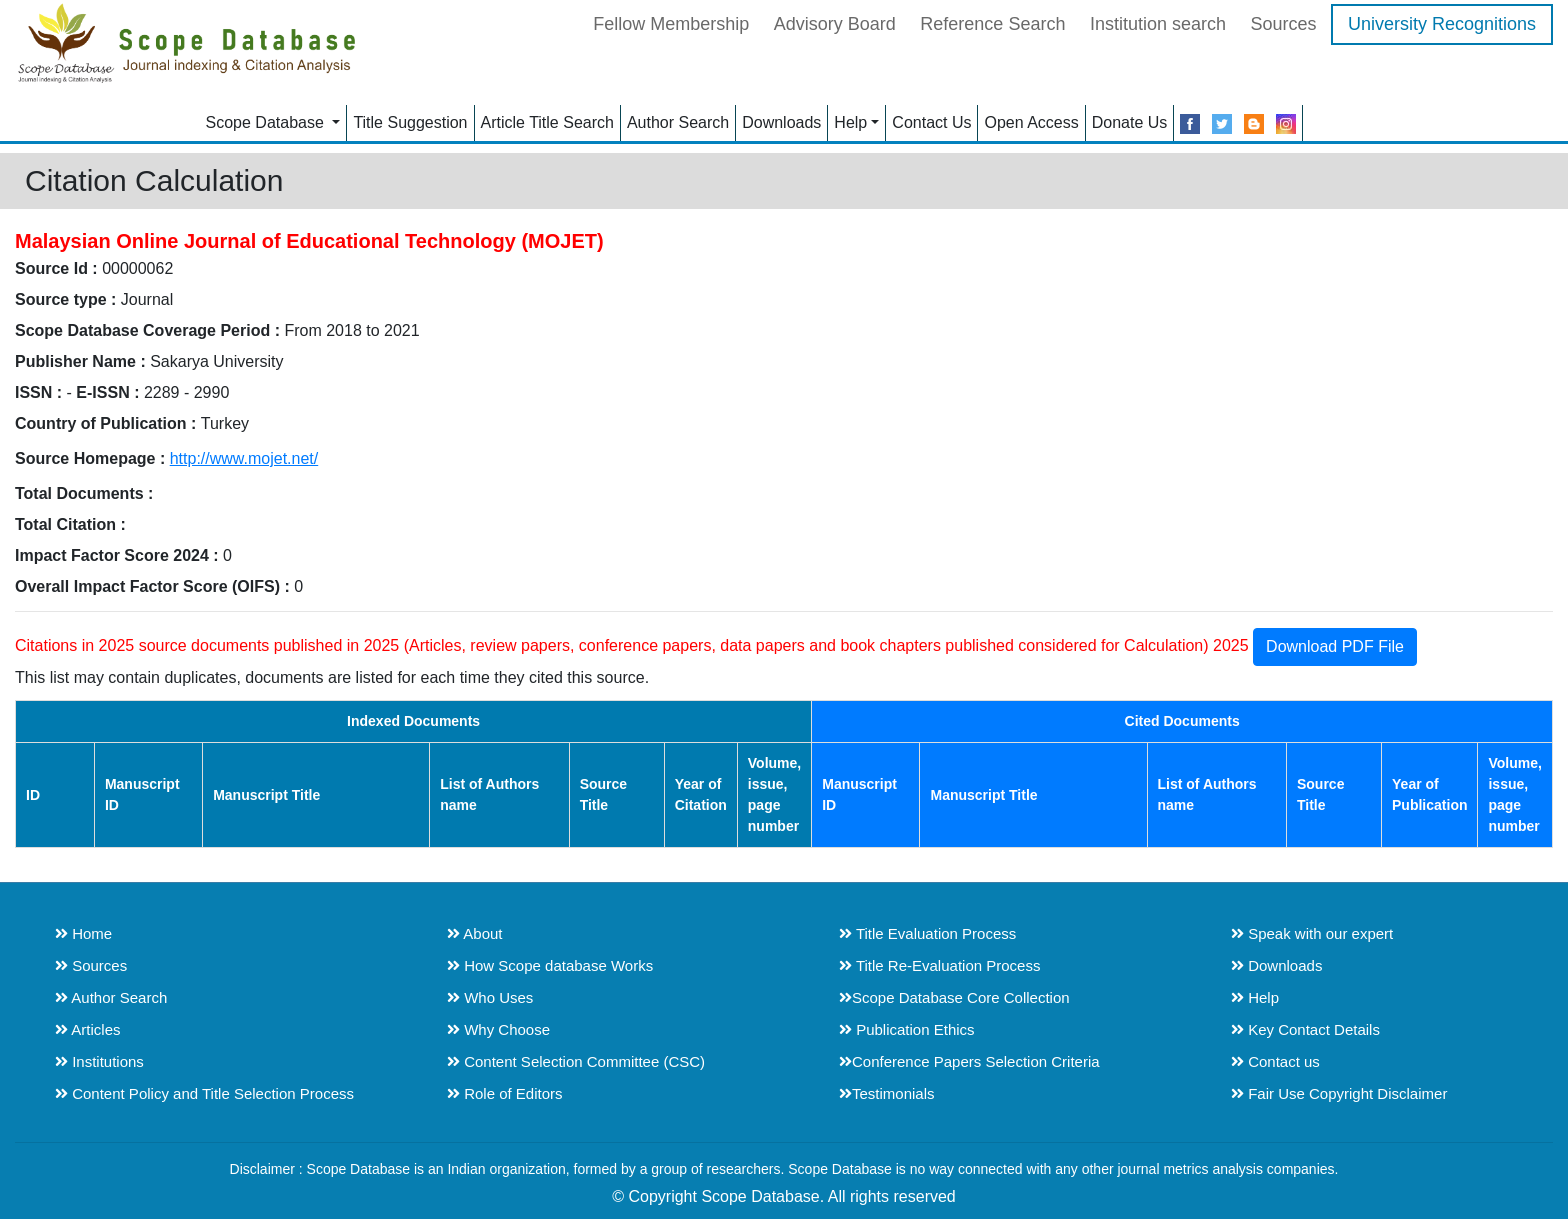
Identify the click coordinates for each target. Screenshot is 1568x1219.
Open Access (1031, 122)
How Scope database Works (550, 965)
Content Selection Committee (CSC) (576, 1061)
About (475, 933)
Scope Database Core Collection (954, 997)
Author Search (678, 122)
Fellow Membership (671, 24)
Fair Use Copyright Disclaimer (1339, 1093)
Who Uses (490, 997)
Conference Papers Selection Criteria (969, 1061)
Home (83, 933)
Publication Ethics (907, 1029)
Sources (1283, 24)
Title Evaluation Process (927, 933)
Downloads (781, 122)
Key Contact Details (1305, 1029)
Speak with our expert (1312, 933)
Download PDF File (1335, 646)
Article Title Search (547, 122)
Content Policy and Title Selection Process (204, 1093)
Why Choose (498, 1029)
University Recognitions (1442, 24)
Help (850, 122)
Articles (88, 1029)
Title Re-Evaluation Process (939, 965)
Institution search (1158, 24)
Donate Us (1130, 122)
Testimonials (887, 1093)
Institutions (99, 1061)
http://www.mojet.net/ (244, 458)
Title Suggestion (410, 122)
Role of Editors (505, 1093)
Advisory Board (835, 24)
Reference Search (992, 24)
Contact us (1275, 1061)
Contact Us (931, 122)
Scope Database (267, 122)
